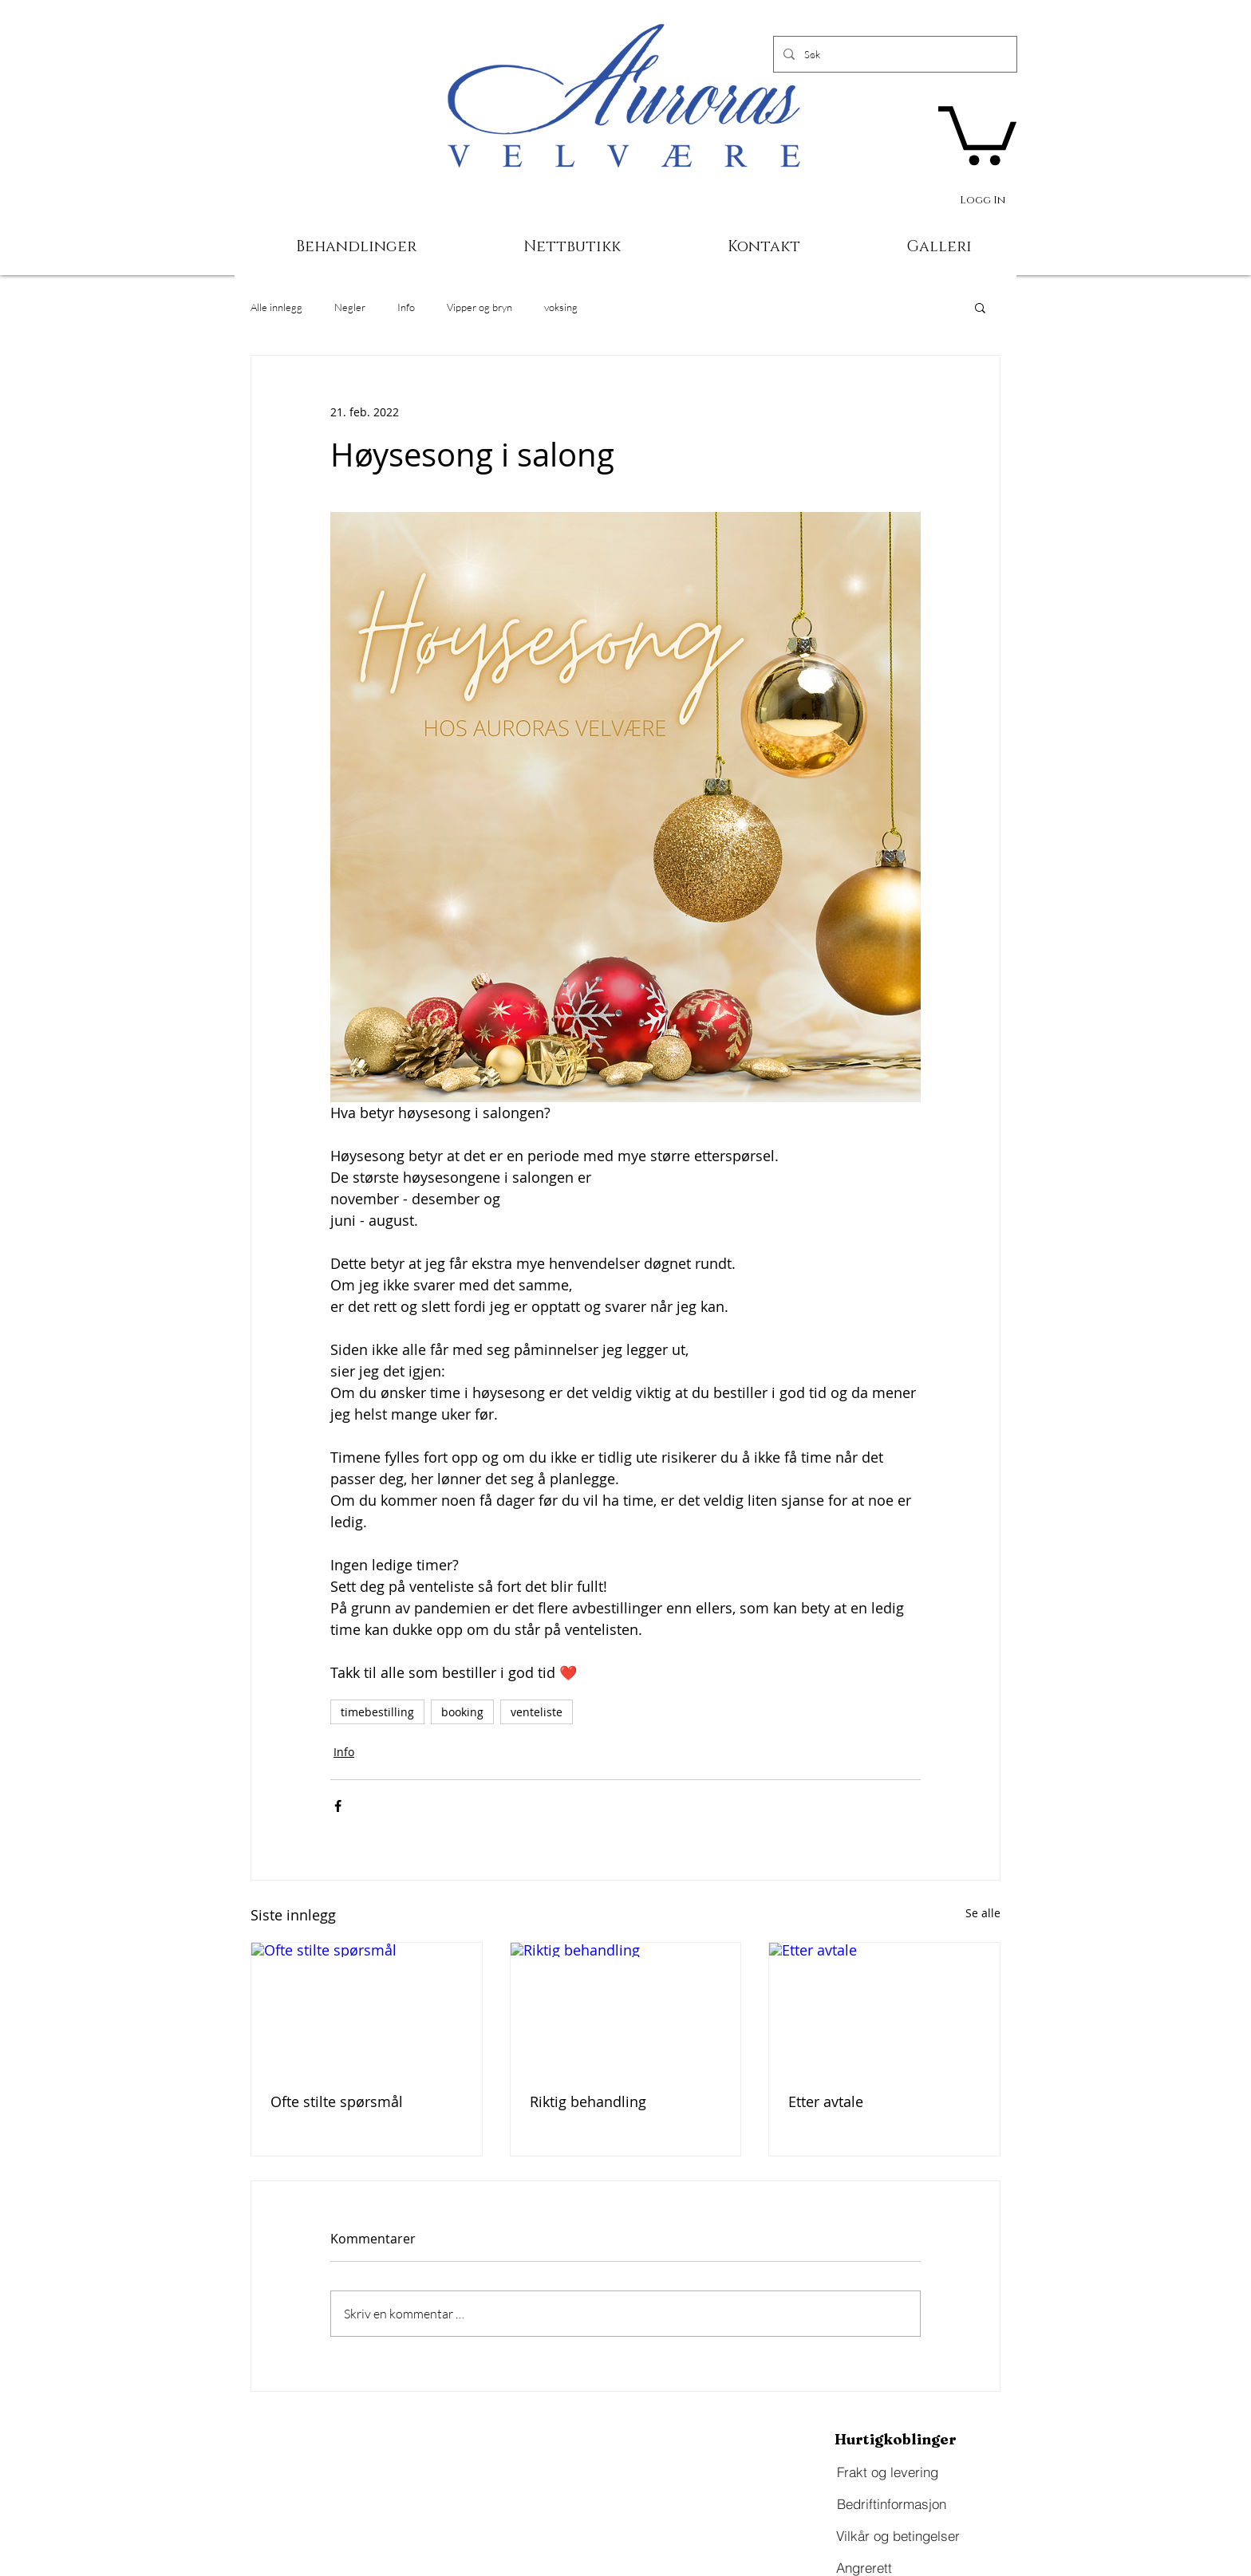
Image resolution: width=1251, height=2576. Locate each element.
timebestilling (377, 1711)
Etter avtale (825, 2101)
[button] (977, 132)
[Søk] (893, 54)
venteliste (536, 1711)
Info (406, 307)
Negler (349, 307)
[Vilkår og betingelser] (898, 2536)
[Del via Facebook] (337, 1806)
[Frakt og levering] (887, 2472)
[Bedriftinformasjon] (891, 2504)
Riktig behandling (588, 2101)
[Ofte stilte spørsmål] (366, 2007)
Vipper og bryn (479, 307)
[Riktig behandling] (626, 2007)
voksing (561, 307)
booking (462, 1711)
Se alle (982, 1912)
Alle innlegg (276, 307)
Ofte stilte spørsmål (336, 2101)
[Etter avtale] (884, 2007)
